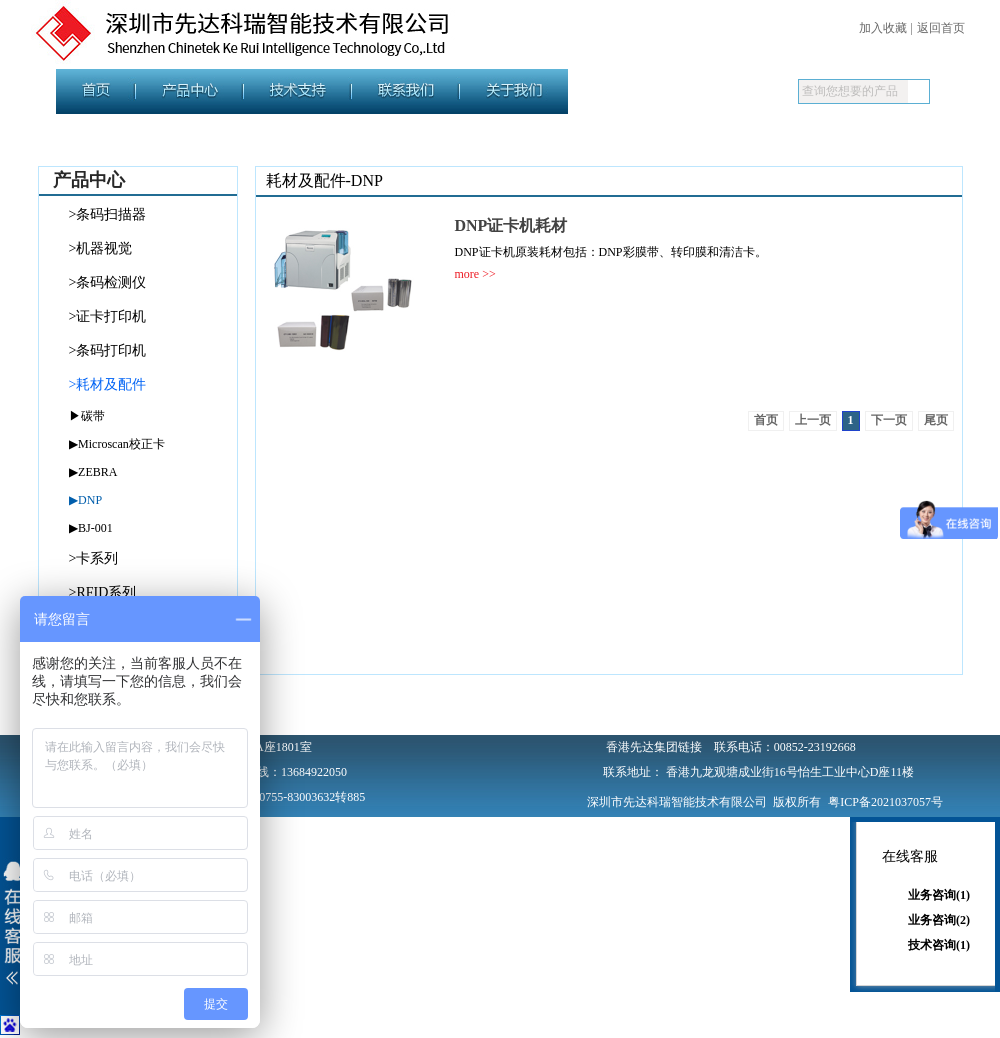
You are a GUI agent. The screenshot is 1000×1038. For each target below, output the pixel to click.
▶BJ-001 (91, 528)
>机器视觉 (101, 248)
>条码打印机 (108, 350)
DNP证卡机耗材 (511, 225)
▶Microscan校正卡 (117, 444)
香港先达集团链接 (654, 747)
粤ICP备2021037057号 (885, 802)
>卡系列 (94, 558)
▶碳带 (87, 416)
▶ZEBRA (93, 472)
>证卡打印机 (108, 316)
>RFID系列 (103, 592)
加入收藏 (883, 28)
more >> (475, 274)
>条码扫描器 (108, 214)
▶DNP (85, 500)
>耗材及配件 (108, 384)
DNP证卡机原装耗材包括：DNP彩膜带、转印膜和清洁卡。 (611, 252)
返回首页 (941, 28)
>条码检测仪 (108, 282)
